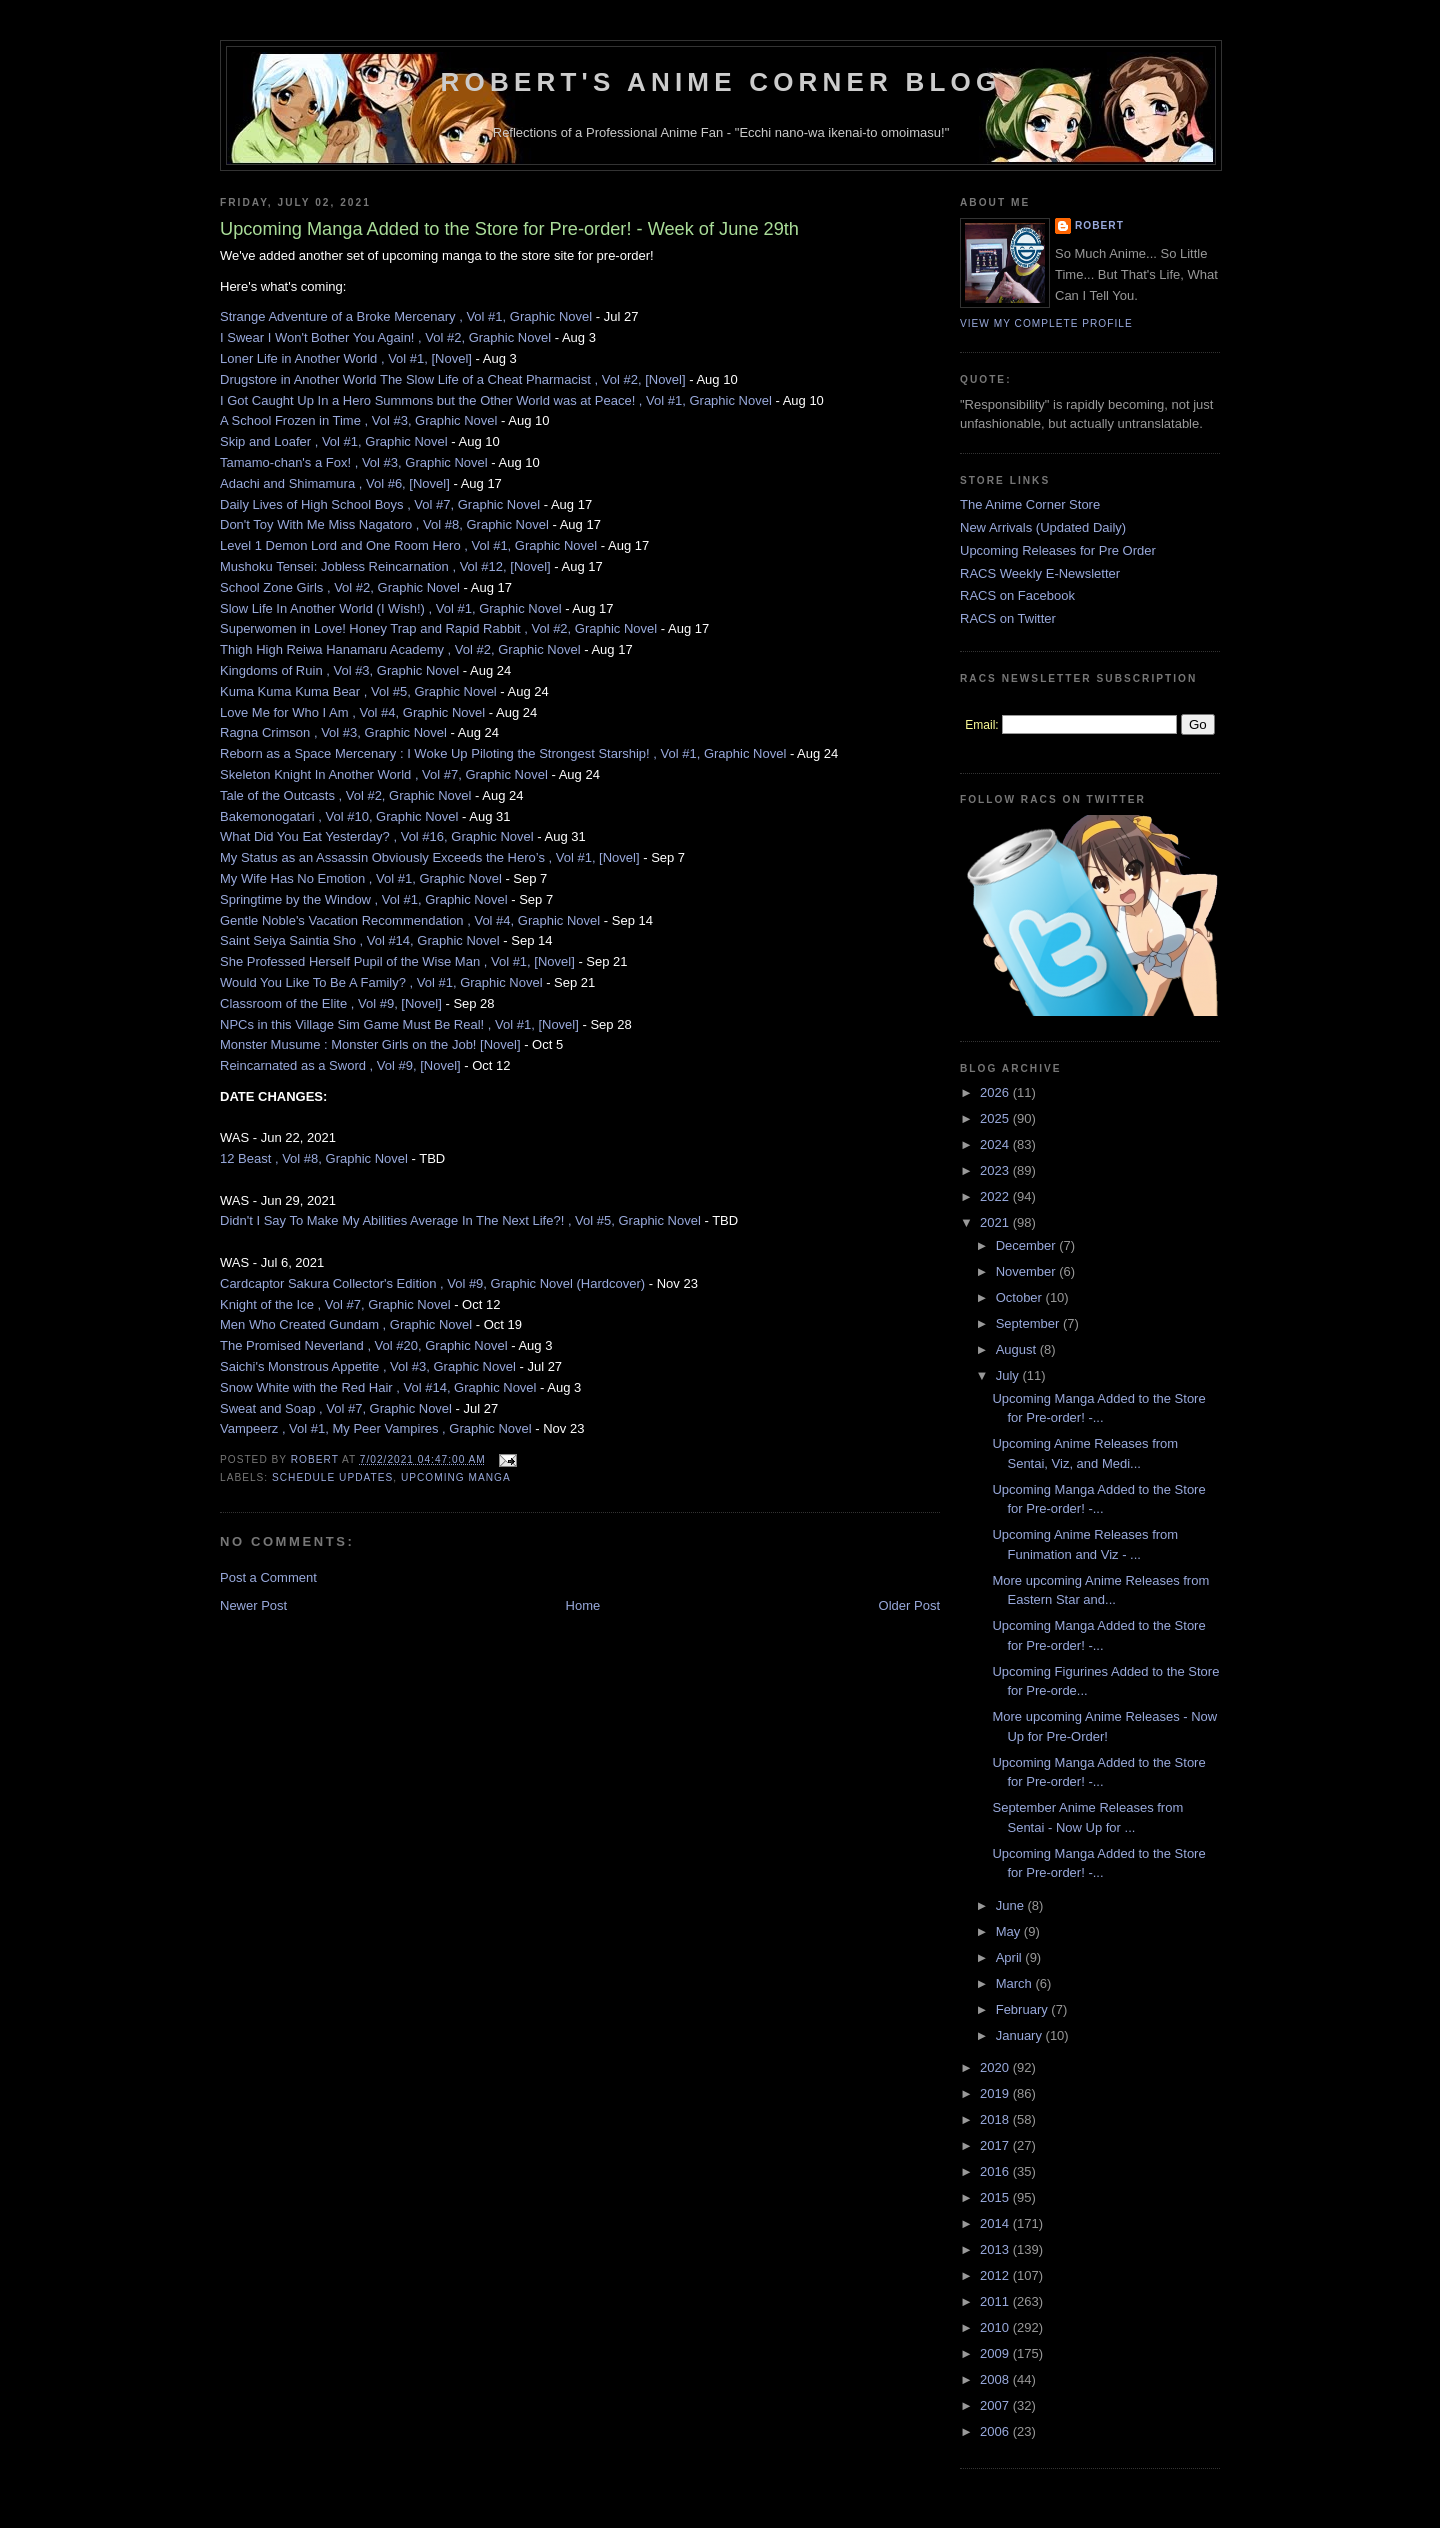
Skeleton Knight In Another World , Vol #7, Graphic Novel (384, 774)
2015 (996, 2197)
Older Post (909, 1605)
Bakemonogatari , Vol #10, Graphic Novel (339, 816)
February (1024, 2009)
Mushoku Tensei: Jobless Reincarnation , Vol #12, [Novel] (385, 566)
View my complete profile (1046, 323)
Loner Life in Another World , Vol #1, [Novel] (346, 358)
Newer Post (253, 1605)
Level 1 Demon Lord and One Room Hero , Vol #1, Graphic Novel (408, 545)
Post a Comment (268, 1577)
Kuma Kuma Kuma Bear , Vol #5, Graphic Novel (358, 691)
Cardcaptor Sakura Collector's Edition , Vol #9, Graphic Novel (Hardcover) (432, 1283)
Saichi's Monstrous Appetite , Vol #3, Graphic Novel (368, 1366)
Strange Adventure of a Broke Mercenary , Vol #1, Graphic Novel (406, 316)
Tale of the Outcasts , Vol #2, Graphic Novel (345, 795)
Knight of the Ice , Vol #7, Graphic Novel (335, 1304)
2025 (996, 1118)
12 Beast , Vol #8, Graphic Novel (314, 1158)
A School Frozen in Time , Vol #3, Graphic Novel (358, 420)
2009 (996, 2353)
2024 (996, 1144)
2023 (996, 1170)
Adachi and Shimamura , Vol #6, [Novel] (335, 483)
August (1018, 1349)
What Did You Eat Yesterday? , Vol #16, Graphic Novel (377, 836)
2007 (996, 2405)
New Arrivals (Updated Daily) (1043, 527)
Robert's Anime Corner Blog (721, 82)
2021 (996, 1222)
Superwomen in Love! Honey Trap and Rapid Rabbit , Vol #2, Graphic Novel (438, 628)
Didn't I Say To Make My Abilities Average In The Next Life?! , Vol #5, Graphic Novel (460, 1220)
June (1012, 1905)
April (1011, 1957)
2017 (996, 2145)
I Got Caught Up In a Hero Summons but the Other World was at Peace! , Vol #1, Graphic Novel (496, 400)
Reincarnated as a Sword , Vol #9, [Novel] (340, 1065)
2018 (996, 2119)
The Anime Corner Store (1030, 504)
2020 (996, 2067)
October (1021, 1297)
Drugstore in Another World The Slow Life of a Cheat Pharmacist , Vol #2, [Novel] (453, 379)
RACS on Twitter (1008, 618)
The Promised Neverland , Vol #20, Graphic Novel (364, 1345)
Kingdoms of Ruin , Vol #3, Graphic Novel (339, 670)
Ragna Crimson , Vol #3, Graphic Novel (333, 732)
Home (583, 1605)
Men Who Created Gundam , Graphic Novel (346, 1324)
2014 (996, 2223)
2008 (996, 2379)
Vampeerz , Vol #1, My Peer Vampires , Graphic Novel (376, 1428)
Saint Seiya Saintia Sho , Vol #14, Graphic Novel (360, 940)
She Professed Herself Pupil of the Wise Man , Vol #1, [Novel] (397, 961)
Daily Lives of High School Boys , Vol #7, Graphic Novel (380, 504)
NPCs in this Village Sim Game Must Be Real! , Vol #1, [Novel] (399, 1024)
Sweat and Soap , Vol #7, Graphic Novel (336, 1408)
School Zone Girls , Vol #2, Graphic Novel (340, 587)
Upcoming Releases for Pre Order (1058, 550)
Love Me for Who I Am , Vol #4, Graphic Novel (352, 712)
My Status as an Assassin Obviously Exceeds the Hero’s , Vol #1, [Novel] (430, 857)
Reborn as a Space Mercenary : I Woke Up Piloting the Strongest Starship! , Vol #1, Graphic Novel (503, 753)
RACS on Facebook (1017, 595)
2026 (996, 1092)
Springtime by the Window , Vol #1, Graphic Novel (364, 899)
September (1029, 1323)
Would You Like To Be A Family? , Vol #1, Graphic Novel (381, 982)
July (1009, 1375)
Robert (1099, 225)
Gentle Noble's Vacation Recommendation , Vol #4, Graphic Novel (410, 920)
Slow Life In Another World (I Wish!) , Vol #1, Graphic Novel (391, 608)
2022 (996, 1196)
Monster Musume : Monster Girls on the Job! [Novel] (370, 1044)
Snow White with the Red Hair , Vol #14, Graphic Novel (378, 1387)
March (1016, 1983)
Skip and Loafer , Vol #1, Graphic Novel (334, 441)
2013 (996, 2249)
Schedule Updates (332, 1477)
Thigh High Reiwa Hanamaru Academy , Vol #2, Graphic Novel (400, 649)
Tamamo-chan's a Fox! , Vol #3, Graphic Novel (354, 462)
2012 (996, 2275)
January (1021, 2035)
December (1028, 1245)
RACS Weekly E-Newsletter (1040, 573)
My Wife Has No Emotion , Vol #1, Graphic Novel (361, 878)
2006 (996, 2431)
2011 (996, 2301)
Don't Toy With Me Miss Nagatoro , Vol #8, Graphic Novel (384, 524)
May (1010, 1931)
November (1028, 1271)
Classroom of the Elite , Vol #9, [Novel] (331, 1003)
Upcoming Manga (456, 1477)
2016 (996, 2171)
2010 (996, 2327)
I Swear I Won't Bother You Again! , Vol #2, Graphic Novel (385, 337)
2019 (996, 2093)
